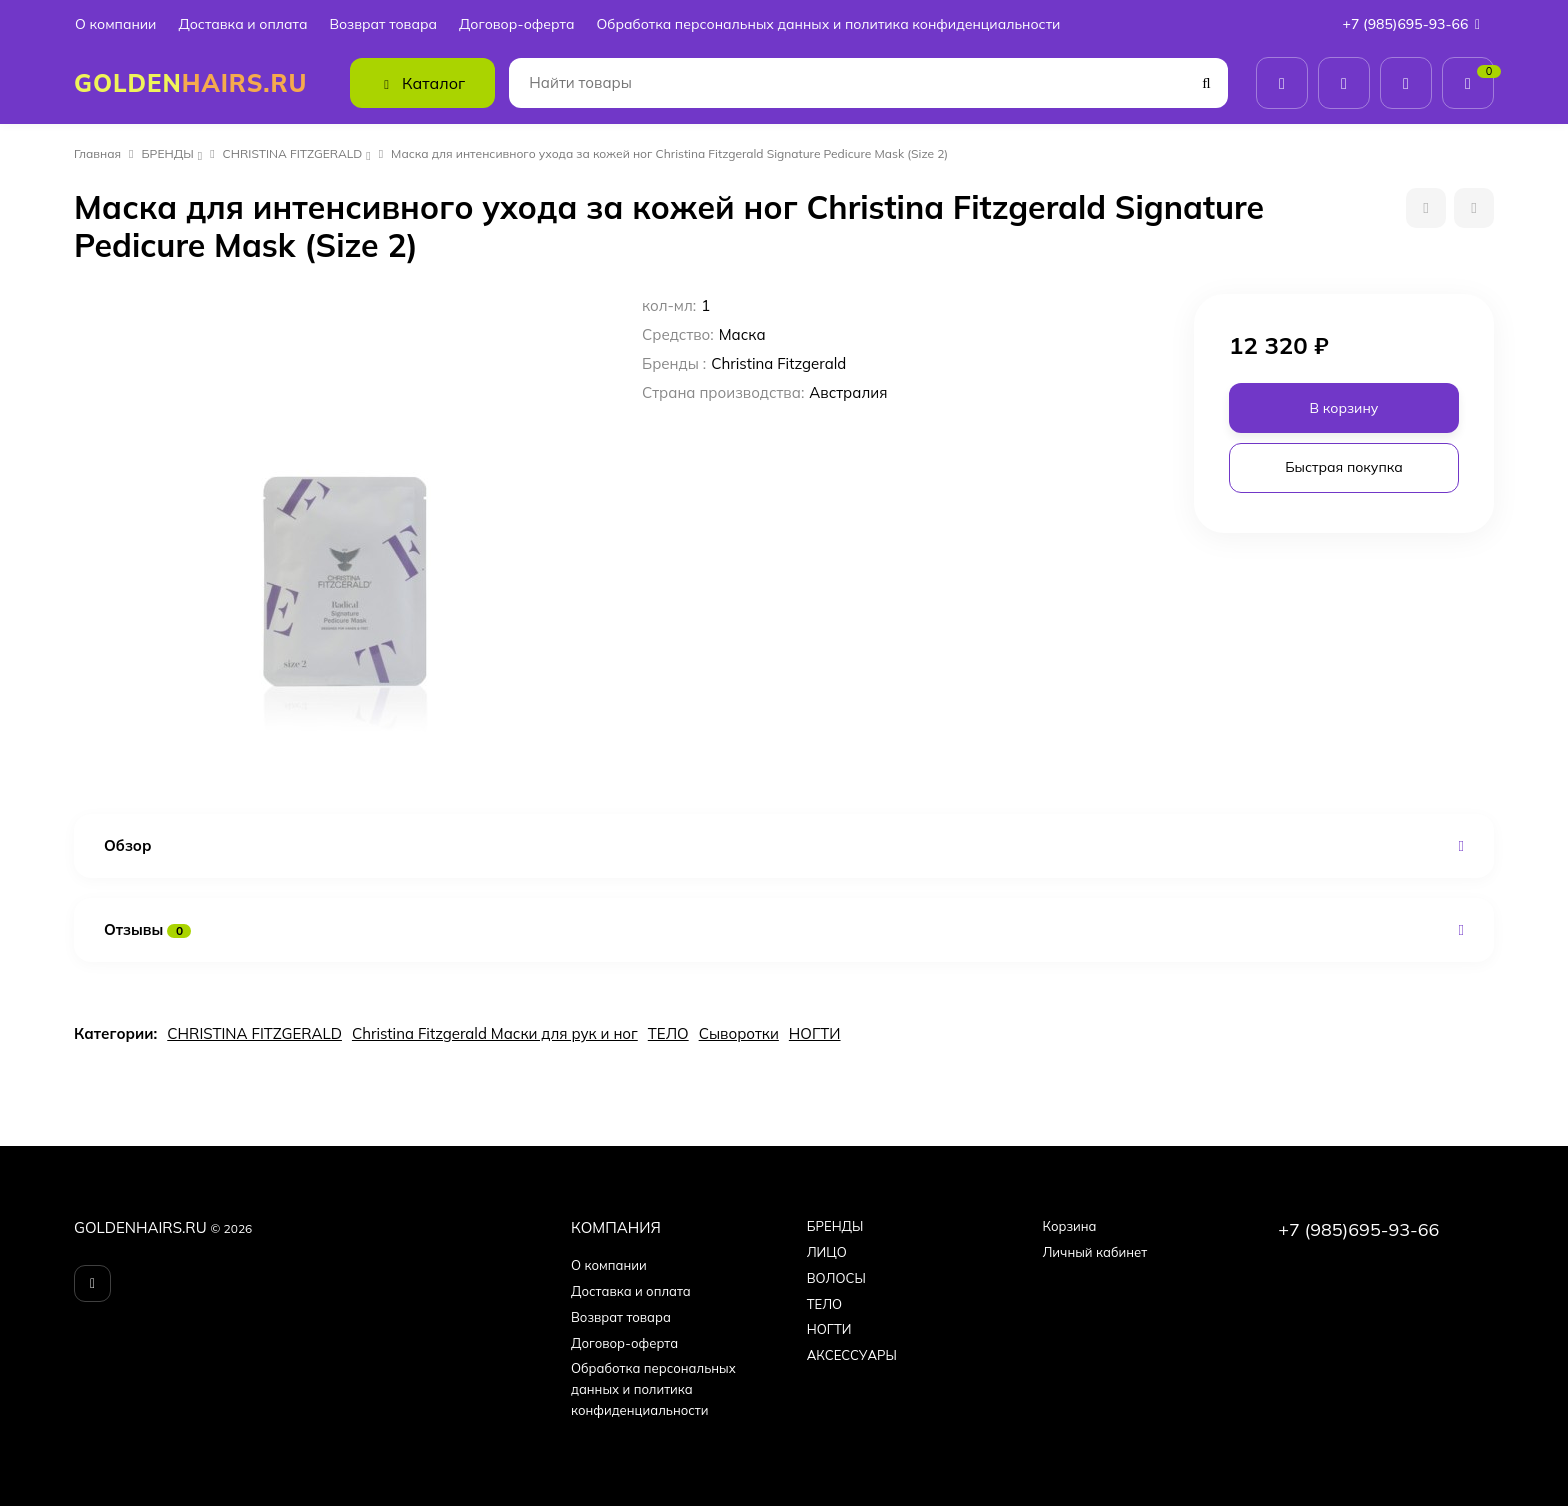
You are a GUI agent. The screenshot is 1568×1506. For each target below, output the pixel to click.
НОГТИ (815, 1033)
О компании (115, 24)
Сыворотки (739, 1033)
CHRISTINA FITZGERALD (293, 153)
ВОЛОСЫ (836, 1278)
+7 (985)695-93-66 (1416, 24)
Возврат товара (383, 24)
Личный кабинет (1094, 1252)
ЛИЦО (827, 1252)
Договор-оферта (516, 24)
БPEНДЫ (168, 153)
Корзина (1069, 1226)
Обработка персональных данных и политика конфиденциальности (828, 24)
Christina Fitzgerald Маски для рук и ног (495, 1033)
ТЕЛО (668, 1033)
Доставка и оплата (242, 24)
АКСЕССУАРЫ (852, 1355)
